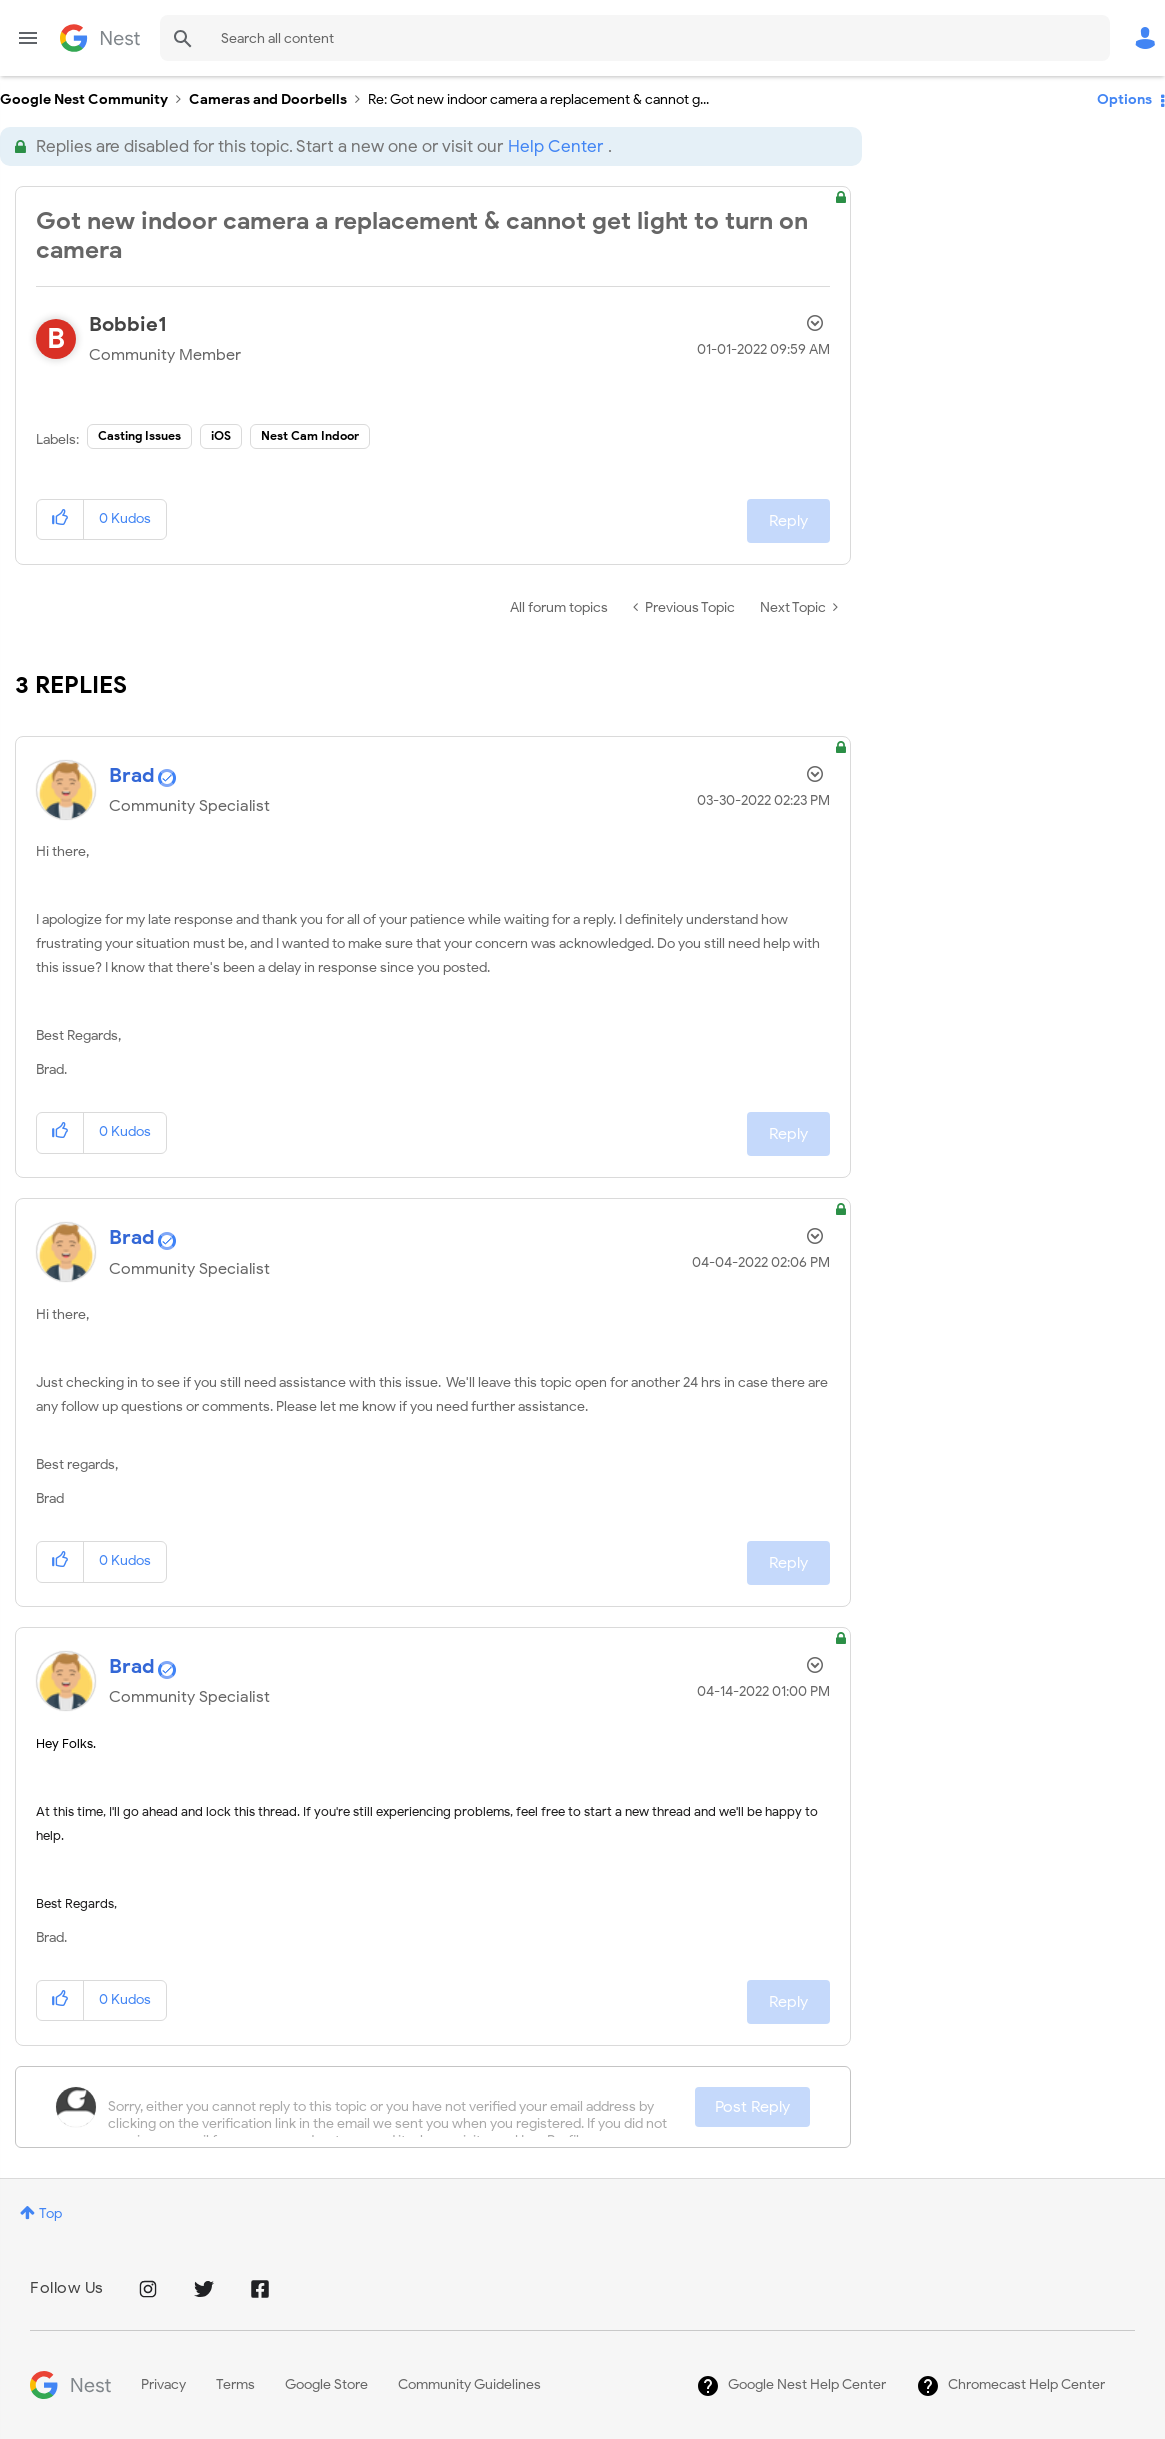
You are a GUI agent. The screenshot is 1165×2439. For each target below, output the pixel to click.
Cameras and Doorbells (268, 99)
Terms (235, 2384)
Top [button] (50, 2213)
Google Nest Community (100, 38)
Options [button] (1124, 99)
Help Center (555, 146)
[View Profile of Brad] (132, 775)
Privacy (163, 2384)
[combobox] (635, 38)
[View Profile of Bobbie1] (128, 324)
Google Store (326, 2384)
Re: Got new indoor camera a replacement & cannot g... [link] (538, 99)
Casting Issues (139, 435)
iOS (221, 435)
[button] (60, 519)
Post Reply (752, 2107)
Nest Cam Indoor (310, 435)
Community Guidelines (469, 2384)
